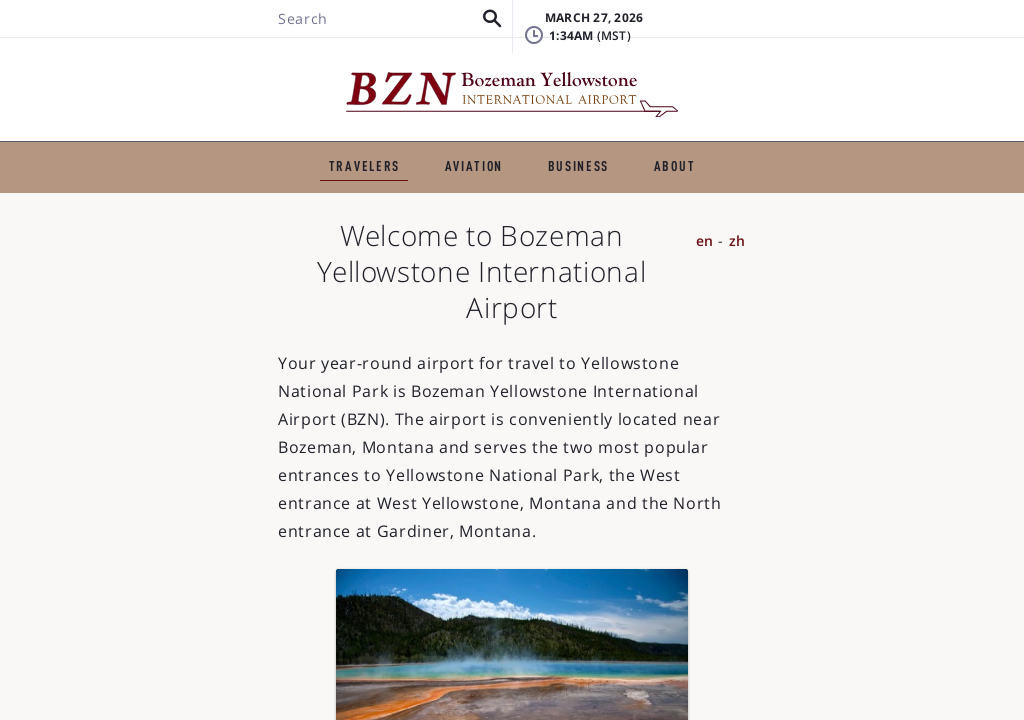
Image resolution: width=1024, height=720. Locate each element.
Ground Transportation (339, 189)
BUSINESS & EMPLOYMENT (565, 138)
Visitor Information (502, 221)
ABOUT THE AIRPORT (778, 138)
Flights (186, 189)
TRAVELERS (208, 138)
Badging (929, 34)
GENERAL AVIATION (357, 138)
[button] (280, 73)
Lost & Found (783, 34)
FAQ (749, 64)
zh (971, 303)
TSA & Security (620, 189)
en (939, 303)
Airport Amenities (780, 189)
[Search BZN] (172, 73)
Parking (495, 189)
